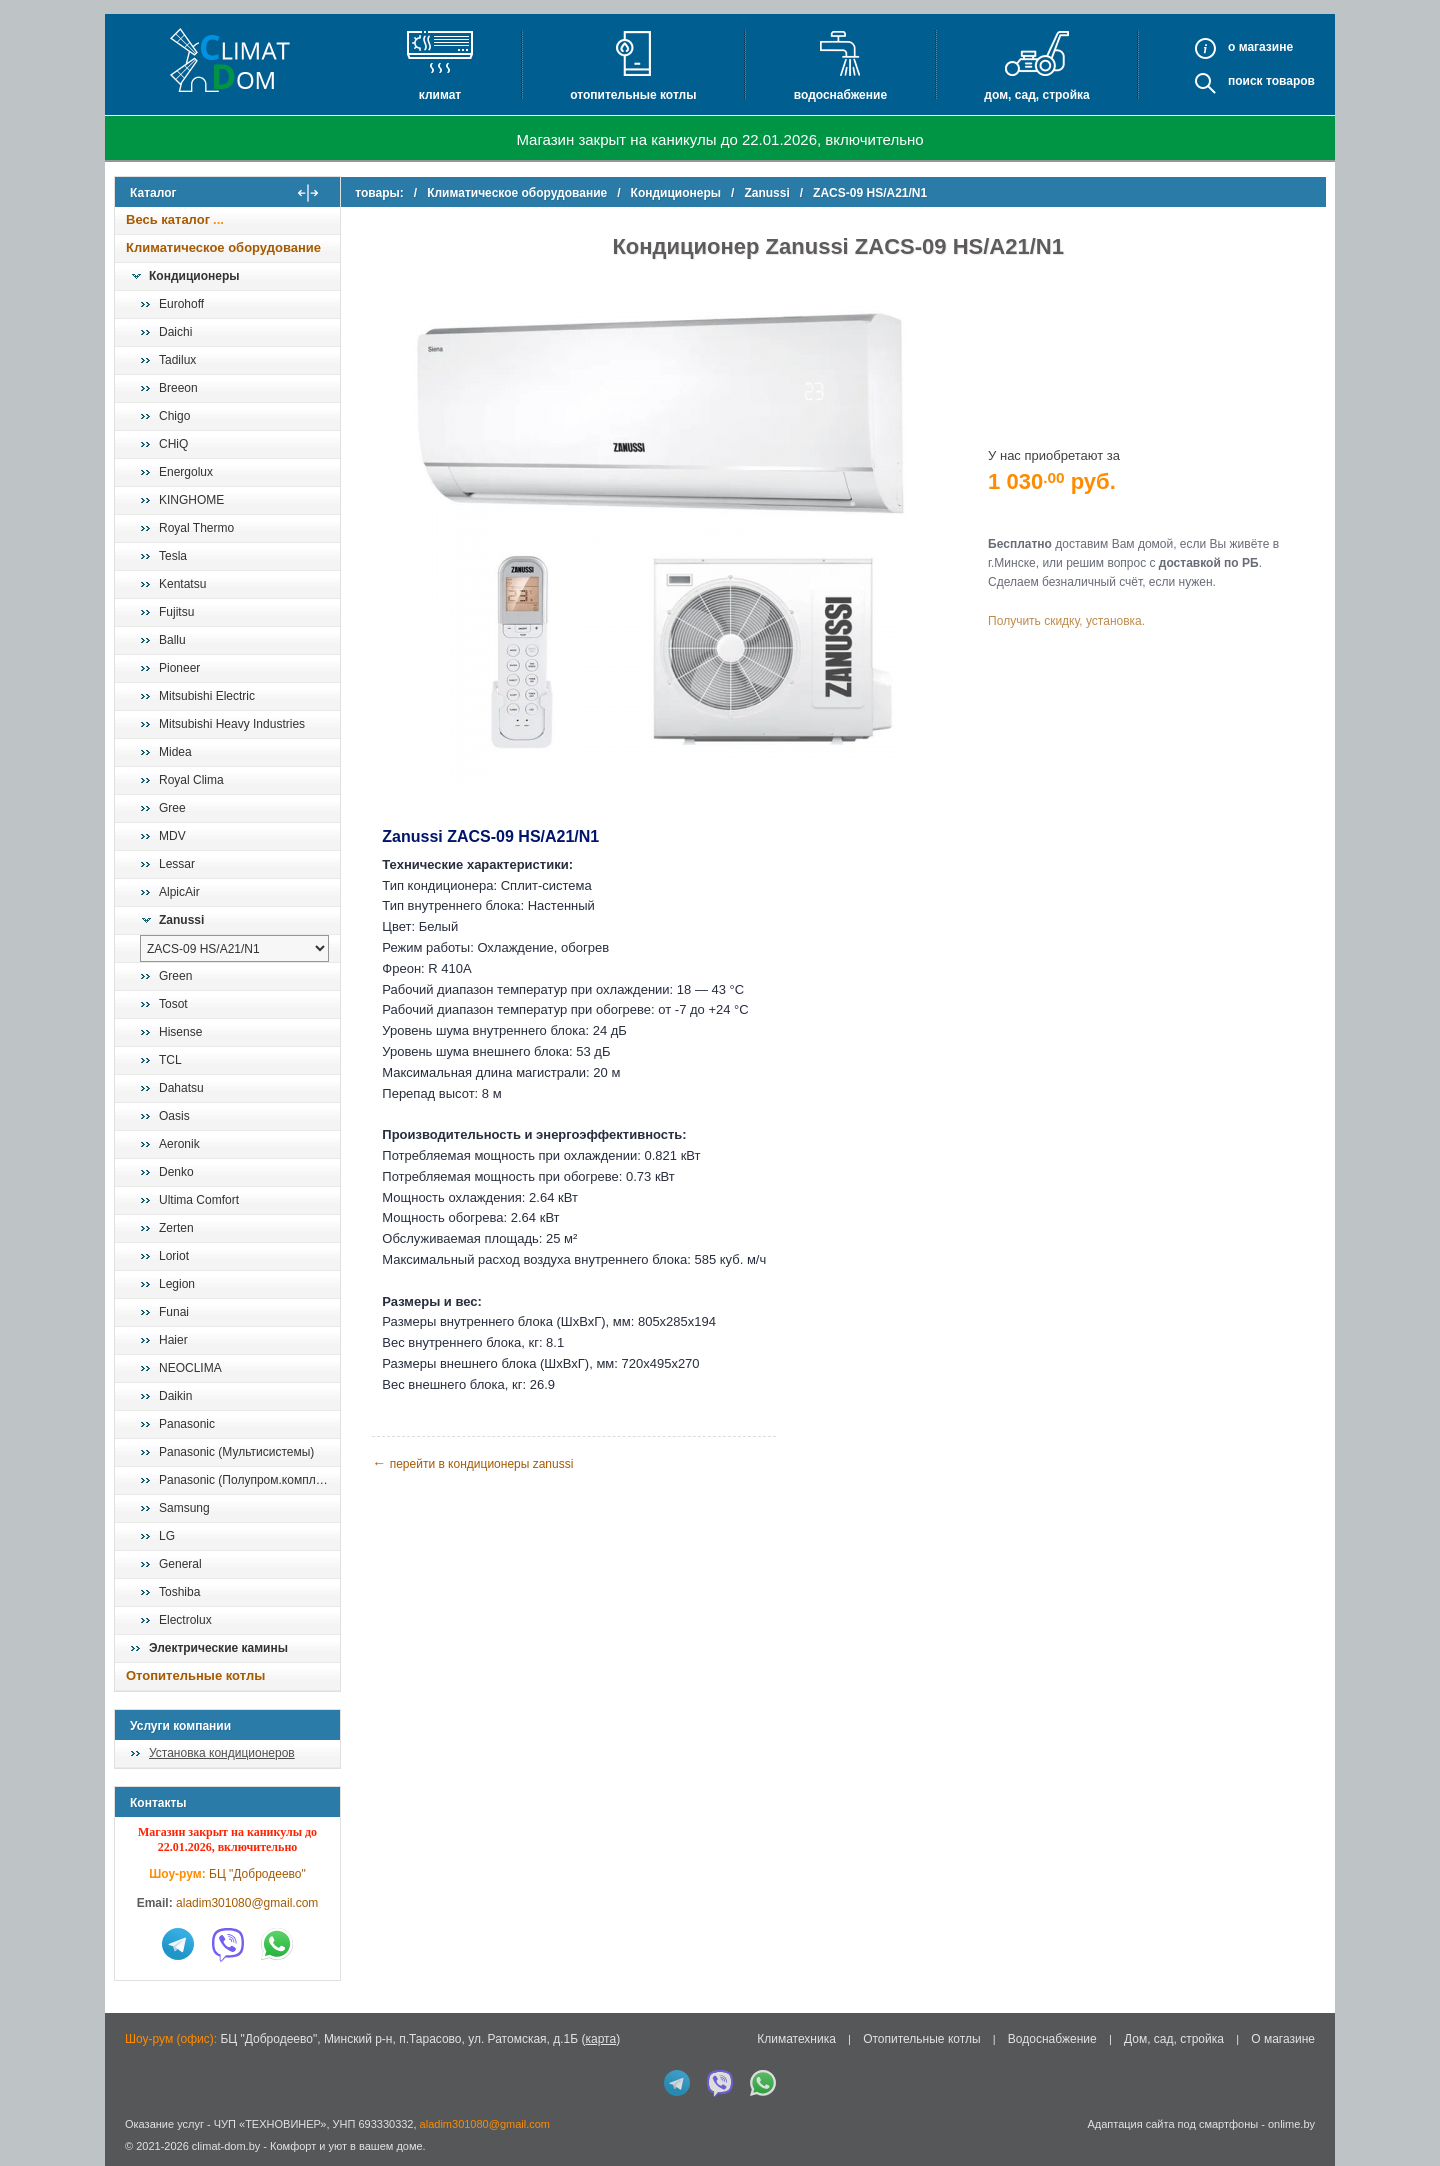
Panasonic (187, 1424)
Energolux (186, 472)
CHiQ (173, 444)
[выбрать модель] (234, 948)
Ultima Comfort (199, 1200)
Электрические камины (218, 1648)
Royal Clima (191, 780)
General (180, 1564)
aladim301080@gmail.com (247, 1903)
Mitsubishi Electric (207, 696)
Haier (173, 1340)
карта (600, 2039)
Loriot (174, 1256)
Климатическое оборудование (223, 247)
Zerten (176, 1228)
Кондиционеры (194, 276)
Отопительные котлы (633, 95)
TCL (170, 1060)
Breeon (178, 388)
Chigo (174, 416)
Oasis (174, 1116)
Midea (175, 752)
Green (175, 976)
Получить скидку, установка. (1070, 621)
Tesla (173, 556)
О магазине (1283, 2039)
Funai (174, 1312)
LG (167, 1536)
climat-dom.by (226, 2146)
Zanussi (181, 920)
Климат (440, 95)
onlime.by (1291, 2124)
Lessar (177, 864)
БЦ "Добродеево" (257, 1874)
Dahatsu (181, 1088)
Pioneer (179, 668)
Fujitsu (176, 612)
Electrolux (185, 1620)
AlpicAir (179, 892)
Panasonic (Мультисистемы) (236, 1452)
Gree (172, 808)
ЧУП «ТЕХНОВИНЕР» (270, 2124)
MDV (172, 836)
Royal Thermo (196, 528)
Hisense (180, 1032)
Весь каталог (168, 219)
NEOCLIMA (190, 1368)
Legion (177, 1284)
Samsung (184, 1508)
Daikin (175, 1396)
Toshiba (179, 1592)
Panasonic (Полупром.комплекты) (249, 1480)
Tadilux (177, 360)
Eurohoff (181, 304)
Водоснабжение (840, 95)
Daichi (175, 332)
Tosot (173, 1004)
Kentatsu (182, 584)
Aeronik (179, 1144)
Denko (176, 1172)
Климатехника (796, 2039)
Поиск (1245, 81)
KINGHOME (191, 500)
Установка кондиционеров (222, 1753)
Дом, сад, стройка (1036, 95)
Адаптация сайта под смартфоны (1172, 2124)
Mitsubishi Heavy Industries (232, 724)
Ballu (172, 640)
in (132, 2161)
